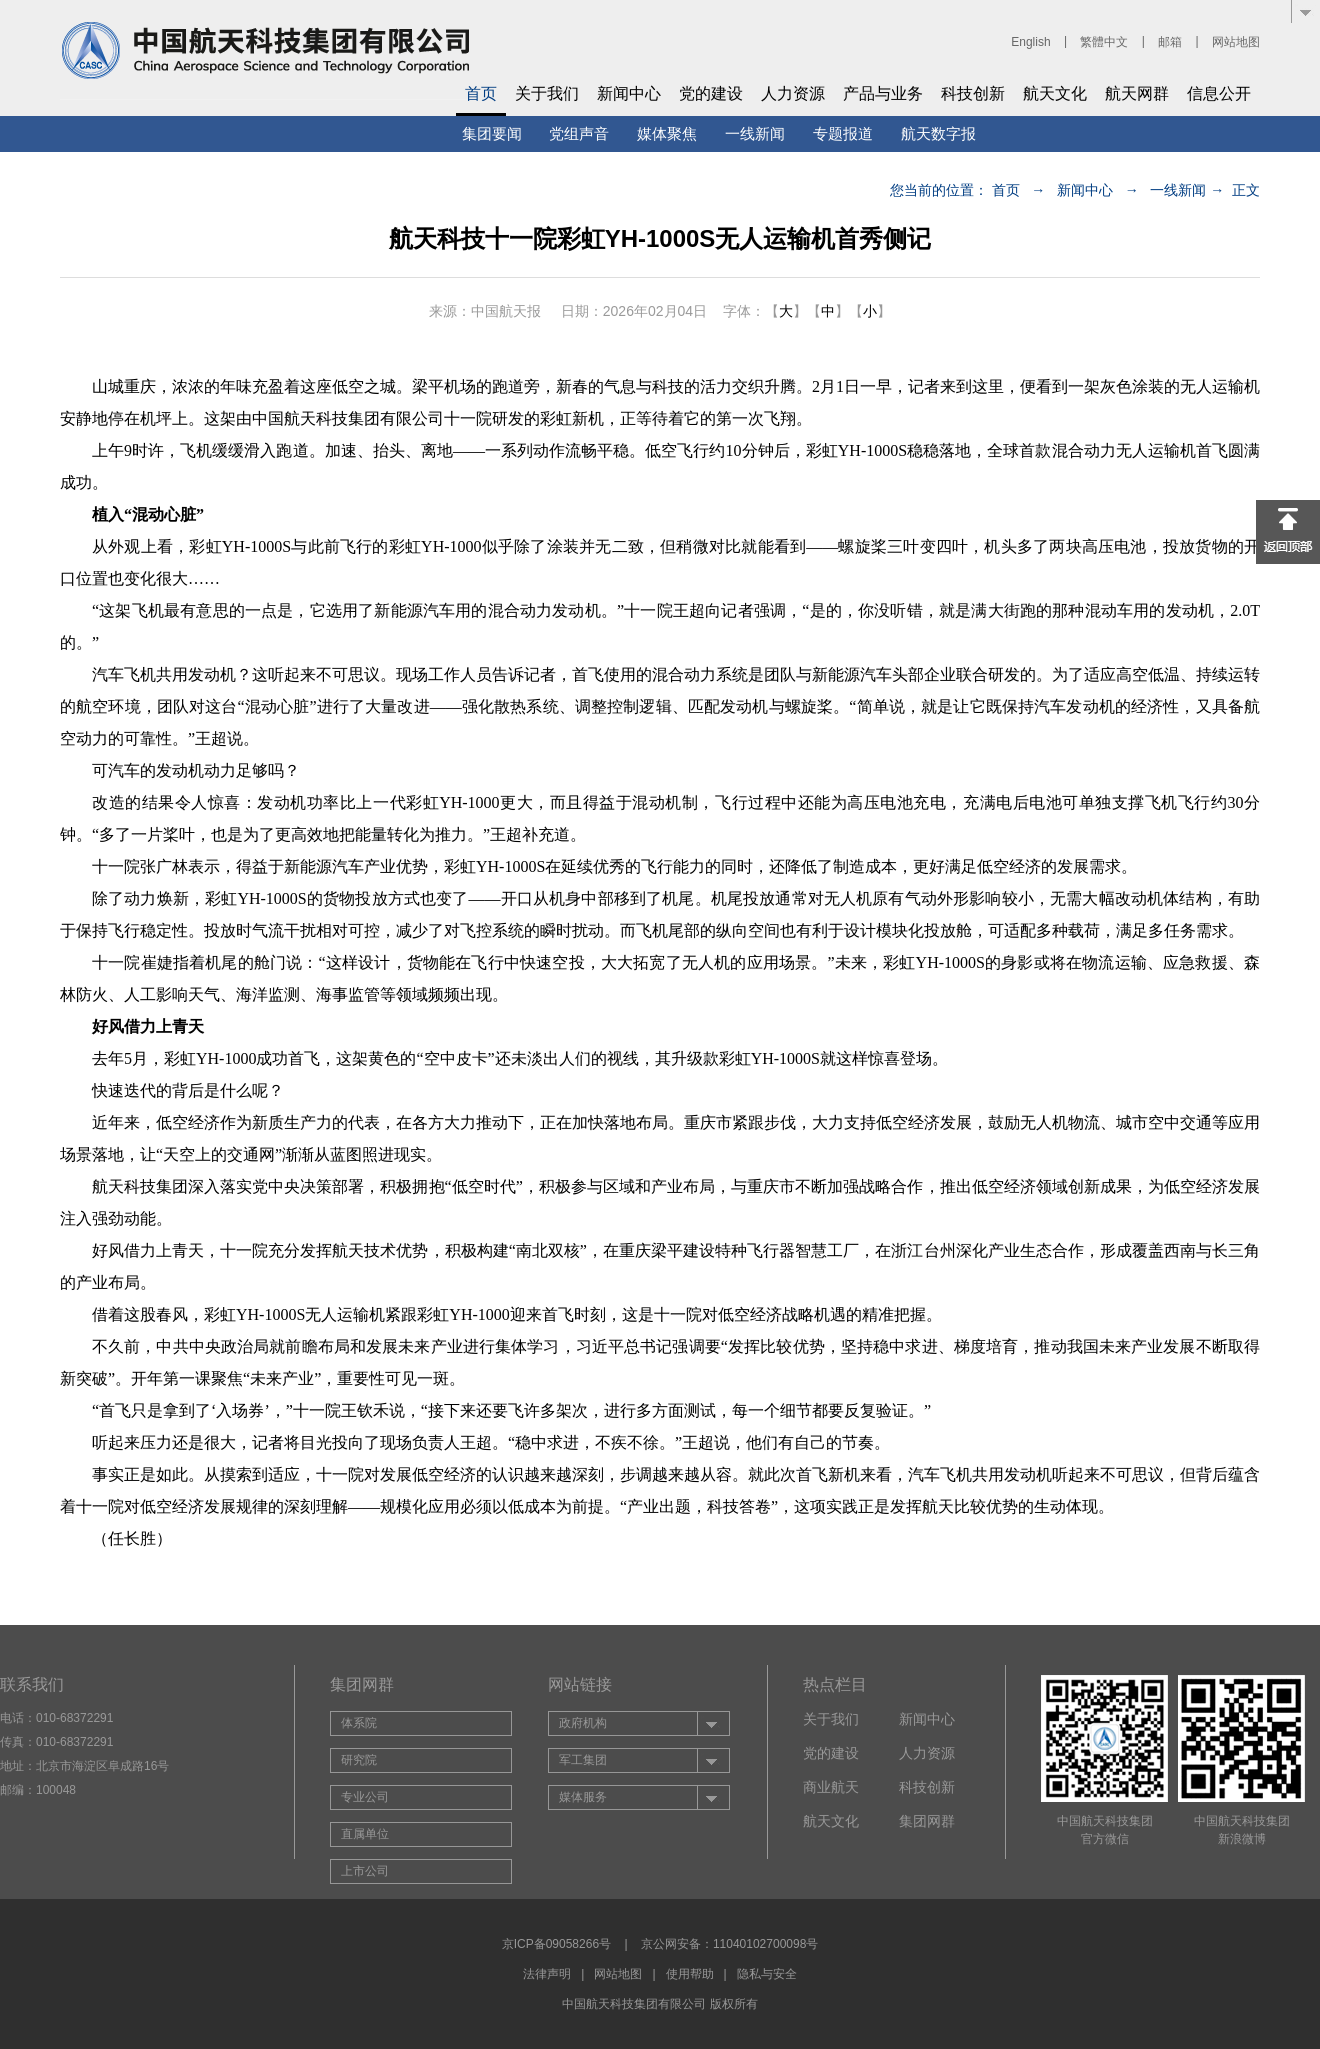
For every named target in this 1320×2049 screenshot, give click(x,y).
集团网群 (927, 1821)
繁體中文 (1104, 42)
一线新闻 (755, 133)
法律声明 (547, 1974)
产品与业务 (883, 93)
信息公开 (1219, 93)
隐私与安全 (767, 1974)
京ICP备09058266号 (556, 1944)
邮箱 (1170, 42)
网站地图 (1236, 42)
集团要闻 (492, 133)
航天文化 (1055, 93)
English (1030, 42)
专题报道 (843, 133)
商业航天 (831, 1787)
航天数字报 (938, 133)
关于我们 (547, 93)
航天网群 (1137, 93)
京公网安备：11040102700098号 (729, 1944)
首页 (481, 93)
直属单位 (365, 1834)
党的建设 (711, 93)
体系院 (359, 1723)
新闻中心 (629, 93)
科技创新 (973, 93)
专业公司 (365, 1797)
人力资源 (793, 93)
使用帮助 (690, 1974)
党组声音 (579, 133)
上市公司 (365, 1871)
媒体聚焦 (667, 133)
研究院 (359, 1760)
